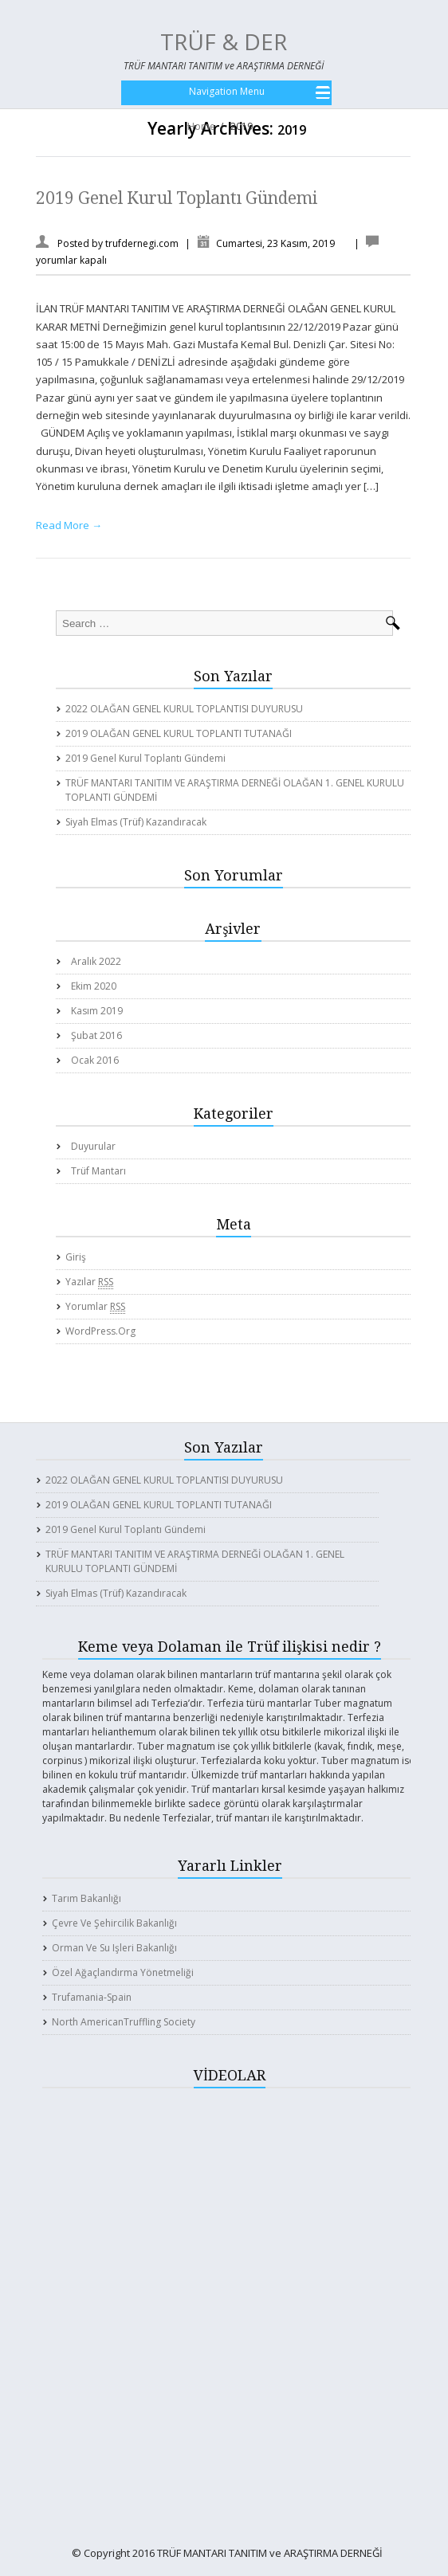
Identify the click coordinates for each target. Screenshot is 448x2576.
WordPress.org (100, 1331)
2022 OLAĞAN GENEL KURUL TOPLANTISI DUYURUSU (184, 709)
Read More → (69, 525)
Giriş (75, 1257)
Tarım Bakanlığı (86, 1898)
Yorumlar (95, 1307)
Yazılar (89, 1282)
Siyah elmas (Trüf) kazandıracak (135, 822)
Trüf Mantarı (98, 1171)
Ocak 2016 (95, 1060)
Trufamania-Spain (92, 1997)
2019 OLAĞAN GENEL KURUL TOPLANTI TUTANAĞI (178, 733)
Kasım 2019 (97, 1010)
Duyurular (93, 1146)
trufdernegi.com (142, 243)
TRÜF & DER (223, 41)
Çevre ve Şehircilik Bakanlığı (114, 1923)
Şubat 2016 (96, 1035)
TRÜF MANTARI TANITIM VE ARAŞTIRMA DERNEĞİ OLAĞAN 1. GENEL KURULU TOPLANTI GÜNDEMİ (234, 790)
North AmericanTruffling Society (123, 2022)
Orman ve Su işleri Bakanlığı (114, 1948)
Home (201, 126)
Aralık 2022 (96, 961)
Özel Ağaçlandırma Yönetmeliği (123, 1972)
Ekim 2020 (93, 986)
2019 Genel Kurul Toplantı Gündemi (176, 198)
